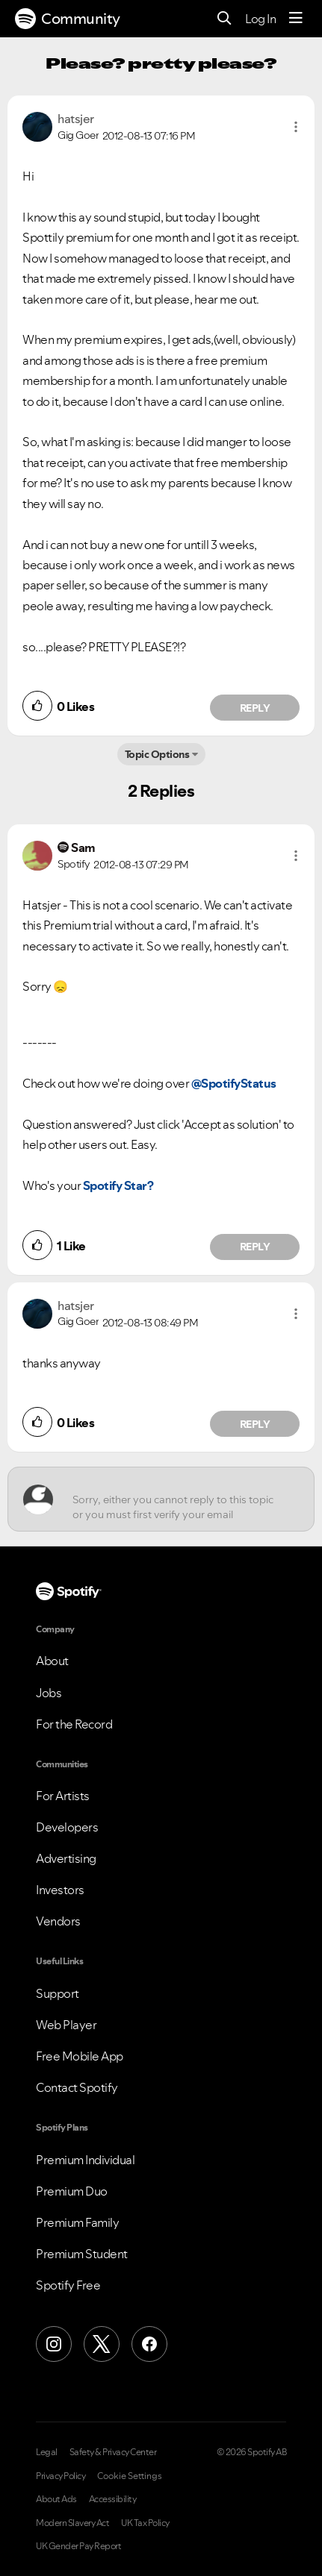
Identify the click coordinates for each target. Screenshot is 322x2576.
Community (67, 18)
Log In (260, 18)
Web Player (66, 2024)
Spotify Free (68, 2285)
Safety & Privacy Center (113, 2452)
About (52, 1660)
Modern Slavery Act (72, 2523)
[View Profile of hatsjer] (76, 118)
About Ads (56, 2499)
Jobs (48, 1693)
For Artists (63, 1795)
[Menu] (296, 19)
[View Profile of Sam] (83, 847)
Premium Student (82, 2254)
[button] (296, 127)
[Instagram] (54, 2344)
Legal (47, 2452)
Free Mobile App (79, 2056)
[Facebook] (149, 2344)
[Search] (224, 19)
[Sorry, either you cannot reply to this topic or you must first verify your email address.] (174, 1499)
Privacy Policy (60, 2476)
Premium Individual (85, 2160)
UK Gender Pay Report (78, 2546)
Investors (60, 1889)
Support (57, 1993)
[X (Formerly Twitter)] (102, 2344)
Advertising (66, 1858)
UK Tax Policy (145, 2523)
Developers (67, 1827)
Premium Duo (72, 2191)
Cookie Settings (129, 2476)
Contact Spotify (77, 2087)
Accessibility (113, 2499)
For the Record (74, 1724)
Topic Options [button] (157, 754)
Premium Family (77, 2222)
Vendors (58, 1921)
